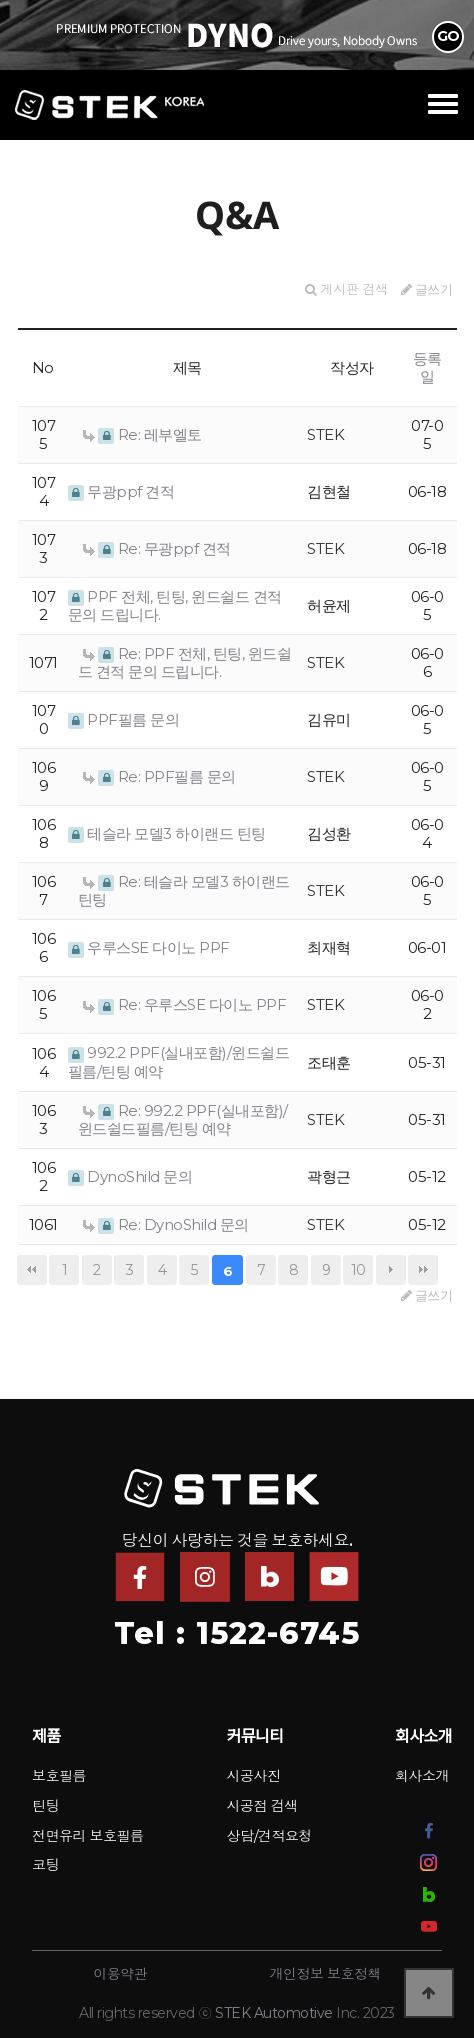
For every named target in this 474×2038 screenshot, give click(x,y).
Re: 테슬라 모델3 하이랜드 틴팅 (184, 890)
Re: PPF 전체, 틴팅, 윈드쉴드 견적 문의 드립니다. (185, 662)
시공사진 (254, 1776)
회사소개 (422, 1776)
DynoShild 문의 (130, 1176)
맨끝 (423, 1270)
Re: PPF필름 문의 (159, 776)
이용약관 (120, 1974)
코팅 (45, 1865)
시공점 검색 (262, 1806)
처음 (32, 1270)
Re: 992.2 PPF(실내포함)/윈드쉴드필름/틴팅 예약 (183, 1119)
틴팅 (45, 1806)
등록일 (427, 367)
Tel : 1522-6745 (237, 1633)
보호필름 (59, 1776)
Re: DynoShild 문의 (166, 1224)
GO (448, 36)
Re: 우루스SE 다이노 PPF (185, 1004)
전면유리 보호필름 (88, 1836)
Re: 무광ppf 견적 (157, 548)
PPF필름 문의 (124, 719)
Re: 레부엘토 (142, 434)
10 (358, 1270)
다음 (391, 1270)
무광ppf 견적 (121, 491)
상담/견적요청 (270, 1836)
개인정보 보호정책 (325, 1974)
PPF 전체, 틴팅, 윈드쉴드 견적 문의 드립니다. (175, 605)
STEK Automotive (274, 2013)
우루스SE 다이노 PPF (149, 947)
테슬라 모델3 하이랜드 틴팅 (167, 833)
